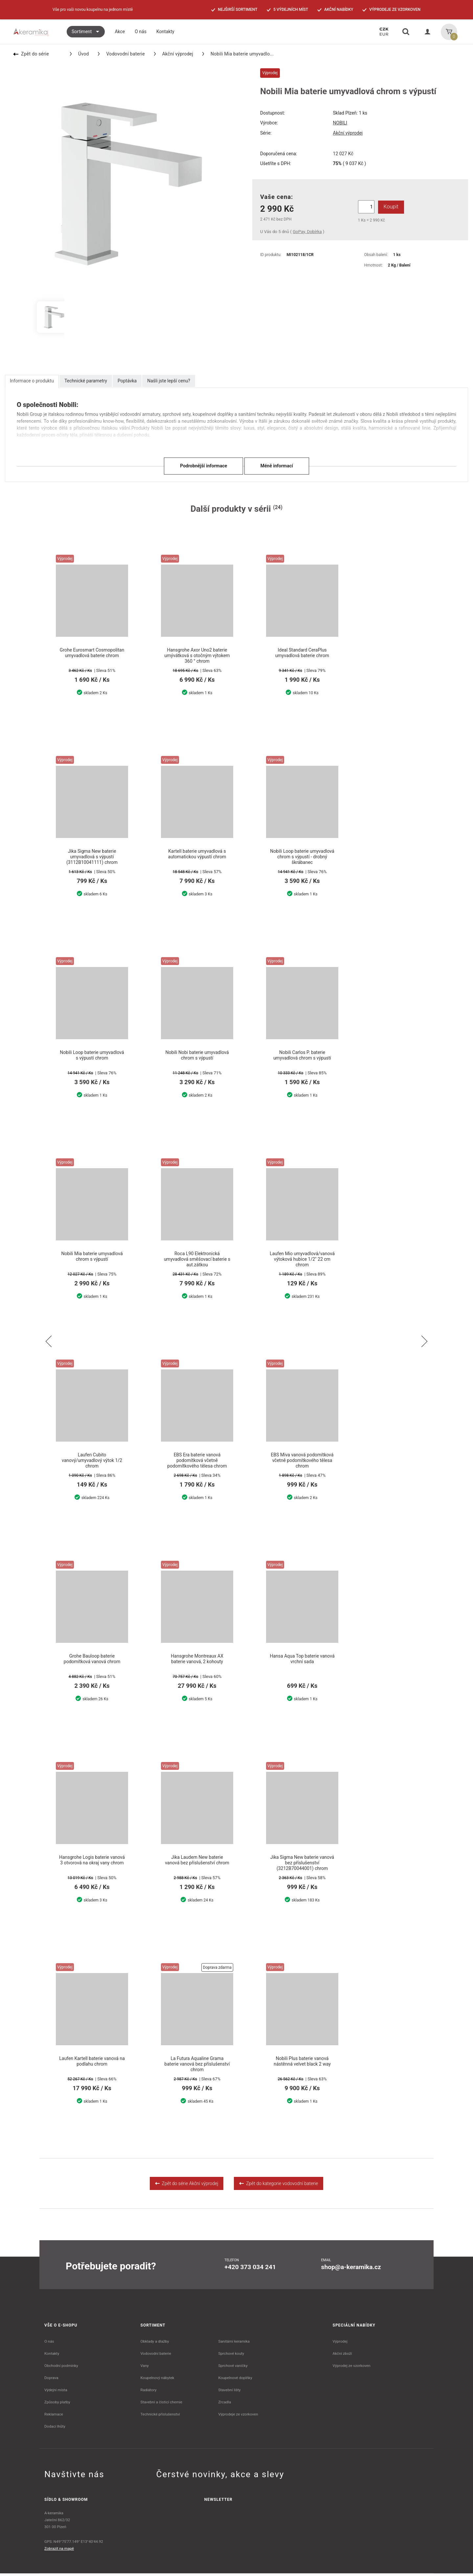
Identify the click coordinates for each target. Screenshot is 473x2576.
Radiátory (149, 2392)
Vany (145, 2368)
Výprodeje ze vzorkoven (238, 2417)
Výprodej (340, 2344)
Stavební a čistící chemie (162, 2404)
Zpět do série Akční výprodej (186, 2186)
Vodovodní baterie (121, 53)
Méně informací (276, 465)
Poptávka (127, 380)
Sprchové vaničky (232, 2368)
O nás (49, 2344)
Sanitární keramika (234, 2344)
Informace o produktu (32, 380)
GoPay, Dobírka (307, 231)
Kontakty (51, 2356)
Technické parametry (85, 380)
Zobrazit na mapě (59, 2551)
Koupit (389, 207)
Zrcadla (224, 2404)
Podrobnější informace (203, 465)
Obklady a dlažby (155, 2344)
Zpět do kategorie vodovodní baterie (278, 2186)
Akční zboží (342, 2356)
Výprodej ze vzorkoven (352, 2368)
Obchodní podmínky (61, 2368)
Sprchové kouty (231, 2356)
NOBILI (340, 122)
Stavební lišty (229, 2392)
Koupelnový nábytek (157, 2380)
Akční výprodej (173, 53)
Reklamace (53, 2417)
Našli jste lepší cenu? (168, 380)
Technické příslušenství (160, 2417)
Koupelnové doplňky (235, 2380)
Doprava (51, 2380)
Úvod (79, 53)
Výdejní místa (55, 2392)
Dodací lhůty (54, 2429)
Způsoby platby (57, 2404)
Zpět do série (31, 54)
